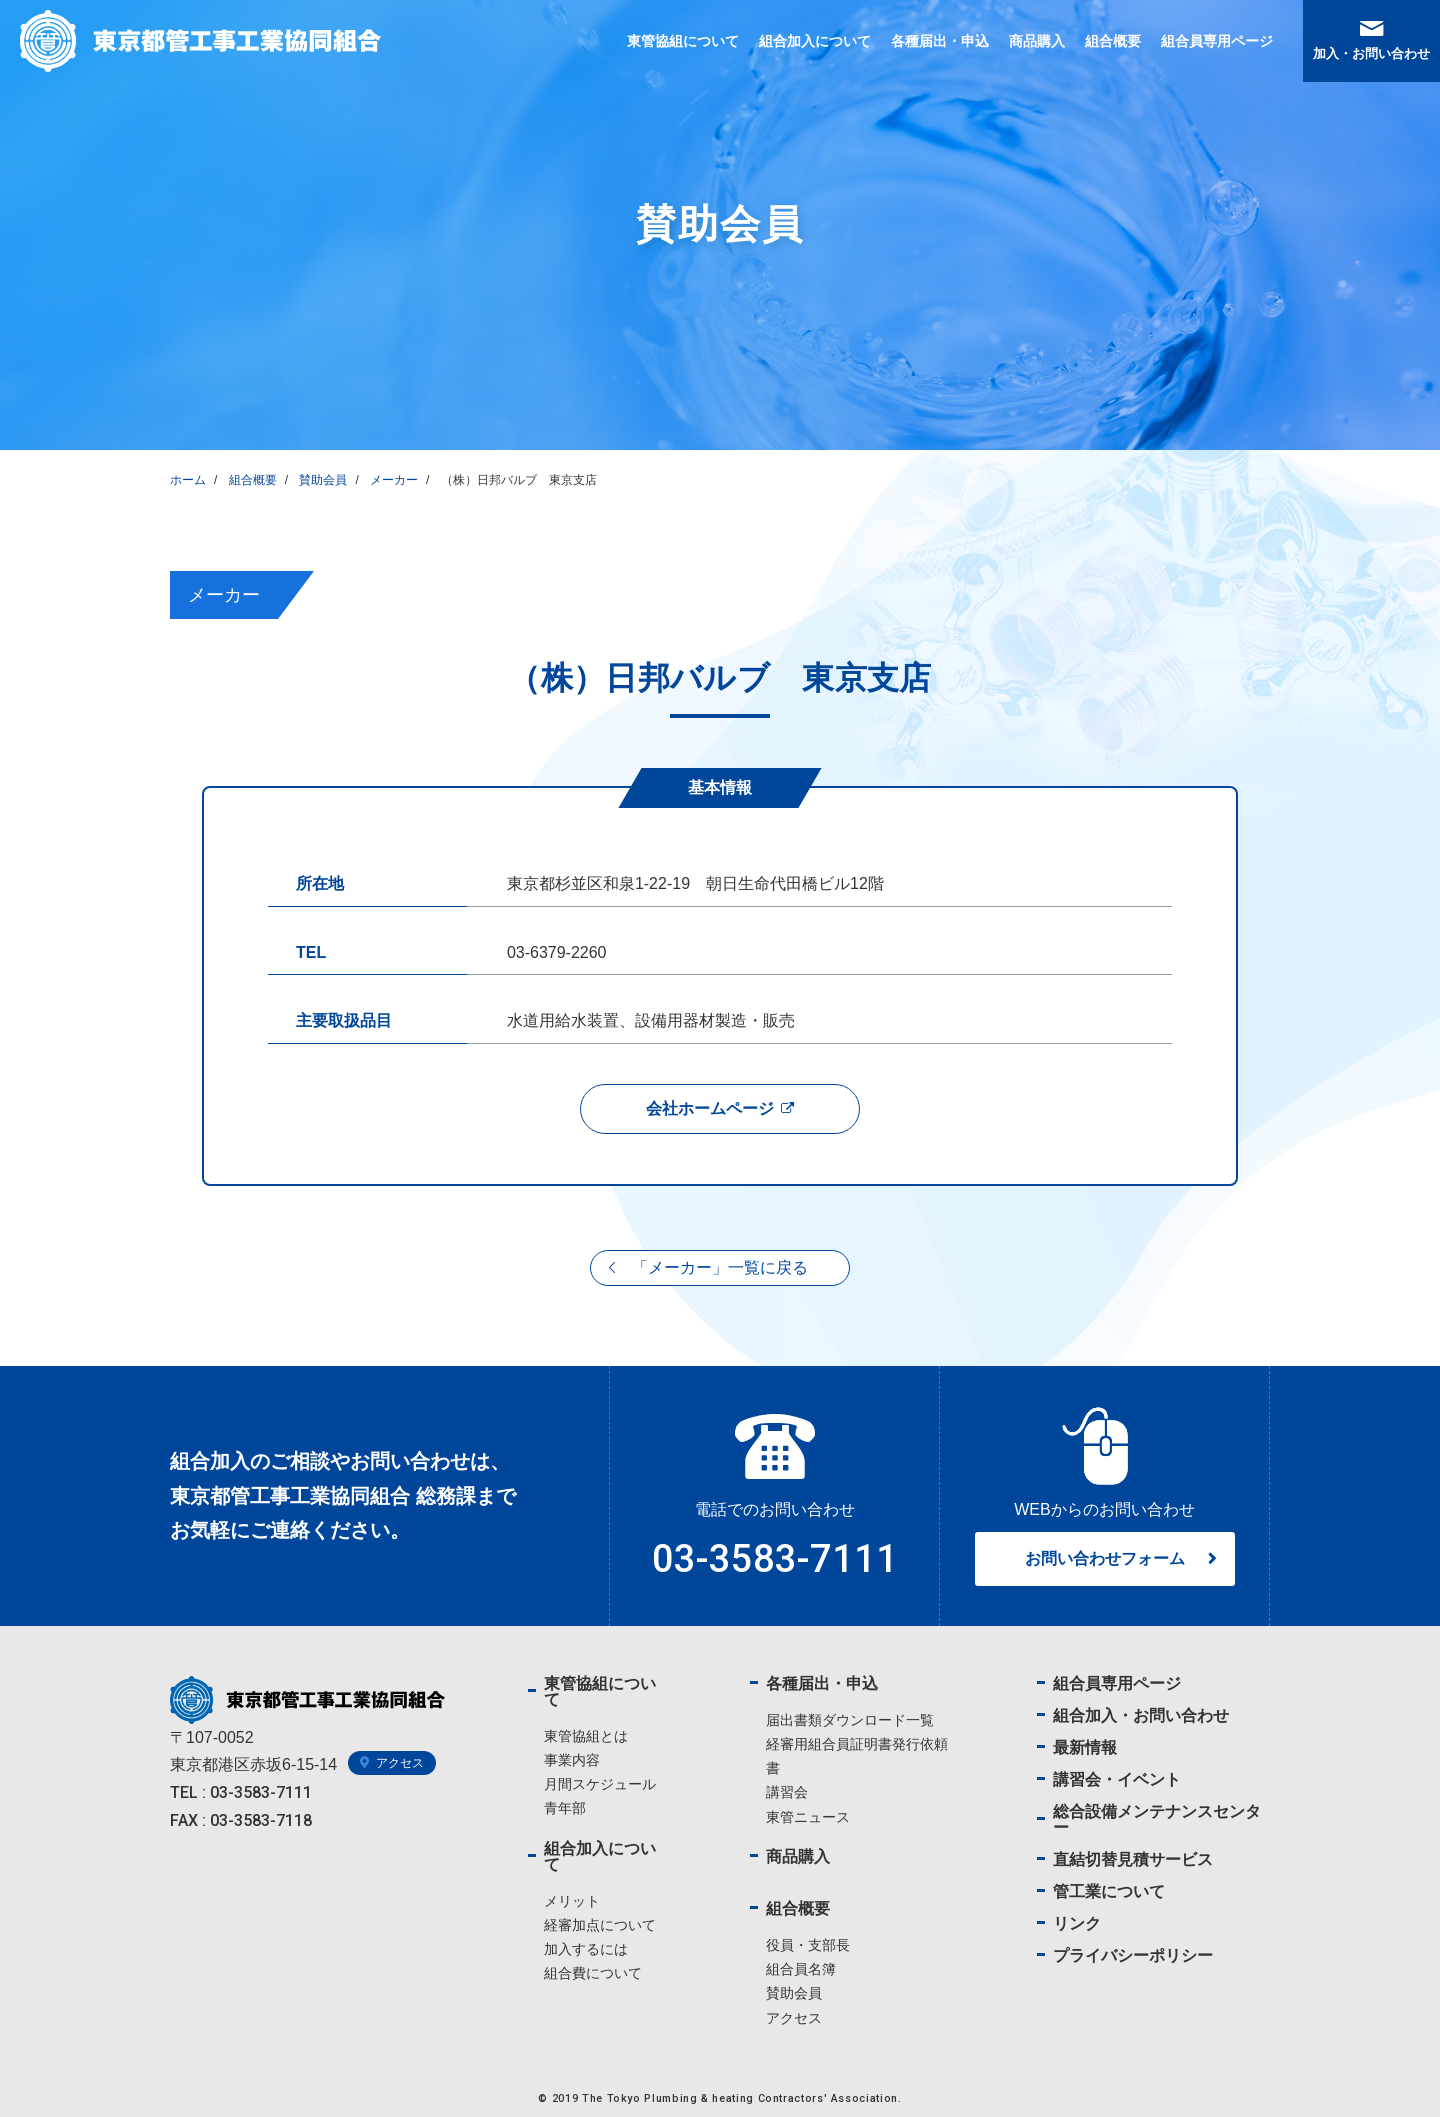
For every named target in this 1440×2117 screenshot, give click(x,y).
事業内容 (572, 1760)
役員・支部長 (808, 1945)
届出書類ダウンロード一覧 (850, 1720)
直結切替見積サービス (1133, 1859)
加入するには (586, 1949)
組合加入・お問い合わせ (1141, 1715)
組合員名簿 (801, 1969)
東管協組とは (586, 1736)
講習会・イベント (1117, 1779)
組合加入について (815, 41)
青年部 (565, 1808)
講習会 (787, 1792)
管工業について (1109, 1891)
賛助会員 (794, 1993)
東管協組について (683, 41)
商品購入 (1037, 41)
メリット (572, 1901)
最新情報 (1085, 1747)
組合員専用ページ (1217, 41)
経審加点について (600, 1925)
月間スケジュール (600, 1784)
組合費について (593, 1973)
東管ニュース (808, 1817)
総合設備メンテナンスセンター (1157, 1819)
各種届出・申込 (940, 41)
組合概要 (1113, 41)
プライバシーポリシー (1133, 1955)
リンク (1077, 1923)
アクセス (794, 2018)
